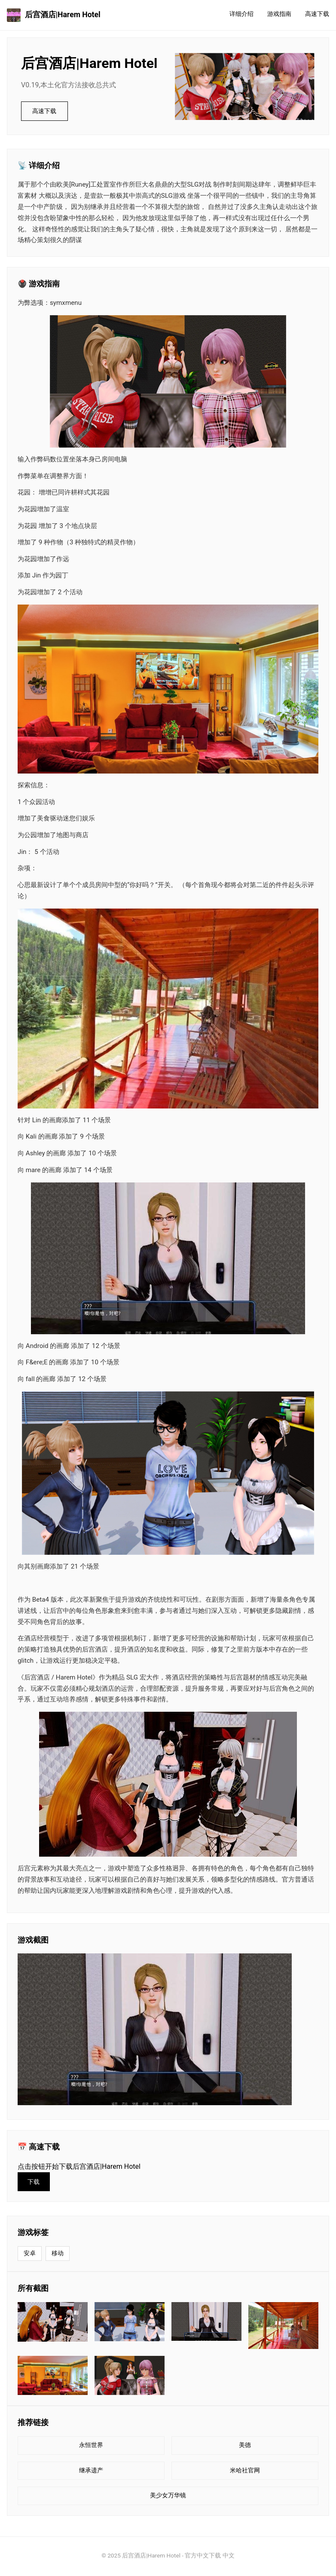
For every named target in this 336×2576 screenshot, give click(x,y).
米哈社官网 (245, 2472)
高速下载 (317, 14)
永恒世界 (91, 2447)
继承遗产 (91, 2472)
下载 (34, 2182)
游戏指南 (279, 14)
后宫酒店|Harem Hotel (54, 15)
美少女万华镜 (168, 2497)
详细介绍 (241, 14)
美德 (245, 2447)
